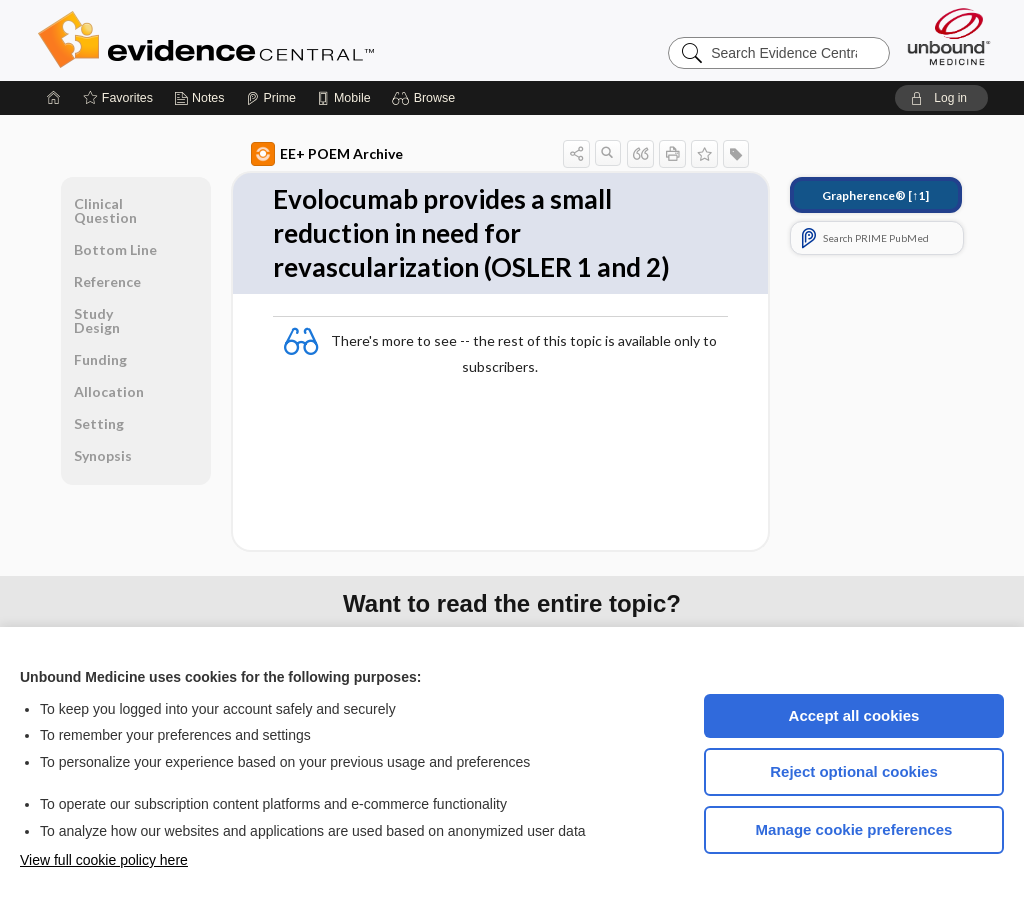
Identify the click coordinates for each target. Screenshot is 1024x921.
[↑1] (875, 195)
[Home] (54, 98)
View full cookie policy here (104, 860)
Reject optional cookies (854, 771)
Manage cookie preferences (854, 829)
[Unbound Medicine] (949, 36)
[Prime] (271, 98)
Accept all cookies (854, 715)
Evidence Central (286, 40)
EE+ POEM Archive (327, 154)
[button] (426, 98)
